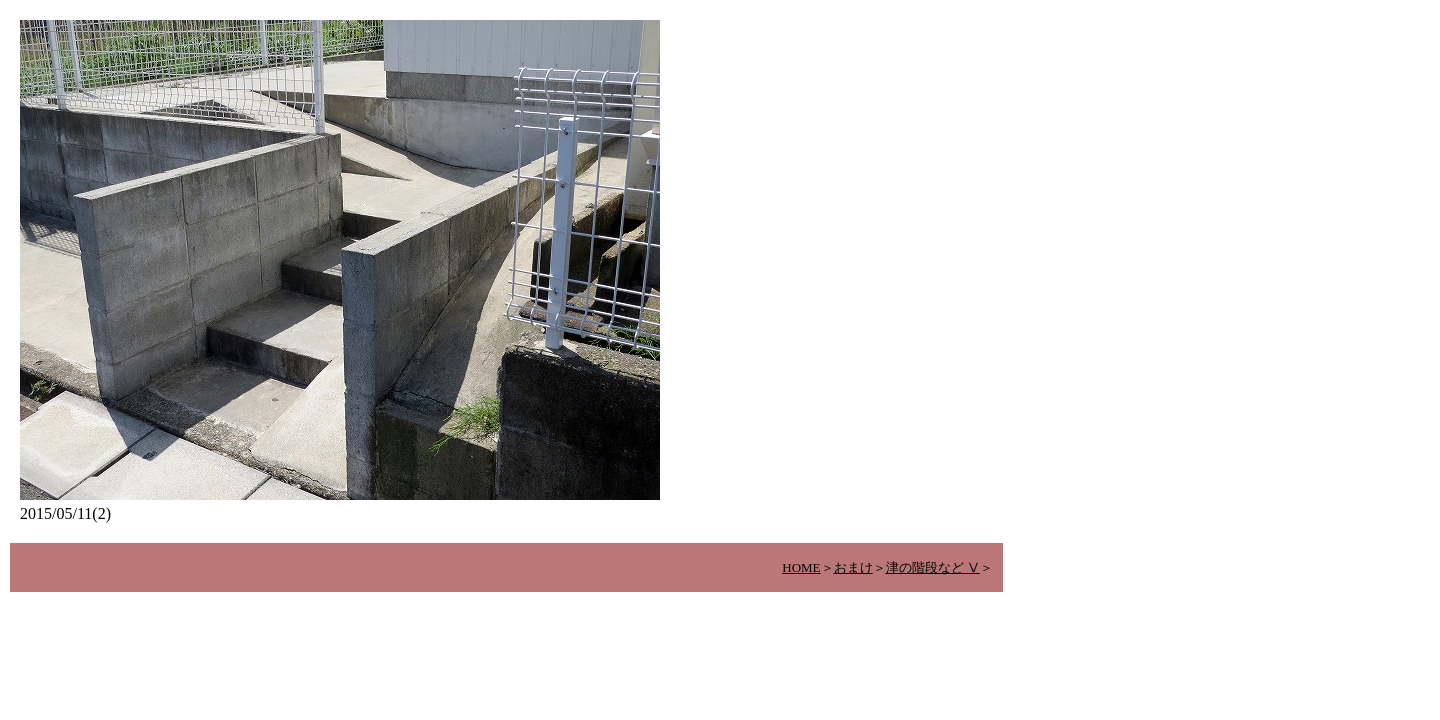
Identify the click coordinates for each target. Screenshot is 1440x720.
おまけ (853, 567)
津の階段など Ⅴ (933, 567)
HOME (801, 567)
